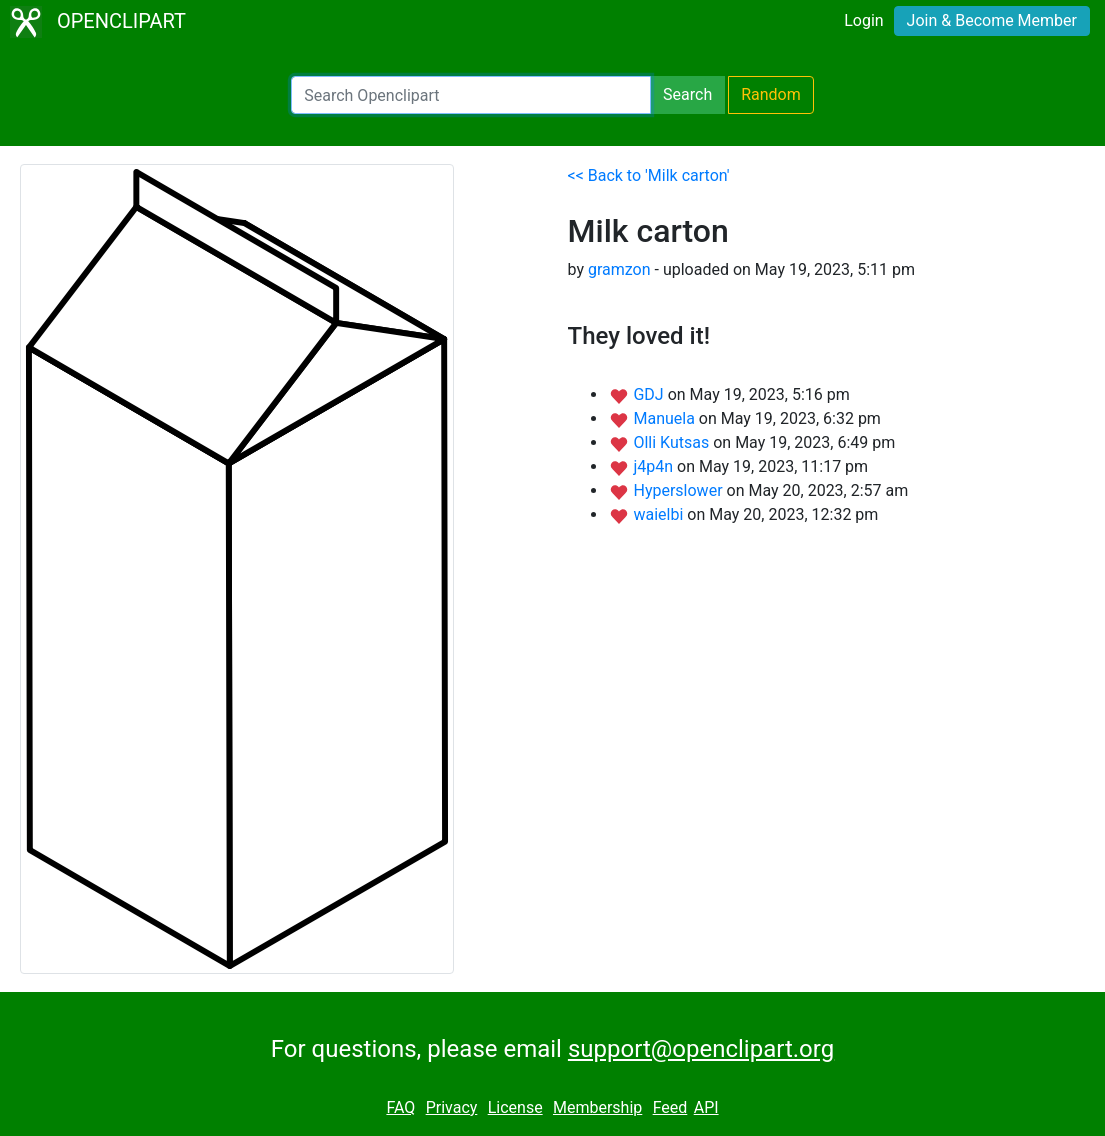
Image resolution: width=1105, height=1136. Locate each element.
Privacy (452, 1107)
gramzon (619, 269)
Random (771, 94)
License (515, 1107)
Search (687, 94)
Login (863, 20)
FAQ (400, 1107)
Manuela (665, 418)
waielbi (660, 514)
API (706, 1107)
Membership (597, 1107)
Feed (670, 1107)
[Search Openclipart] (471, 95)
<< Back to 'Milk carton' (649, 175)
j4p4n (655, 466)
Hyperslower (679, 490)
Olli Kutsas (673, 442)
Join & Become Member (992, 20)
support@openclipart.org (701, 1049)
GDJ (650, 394)
